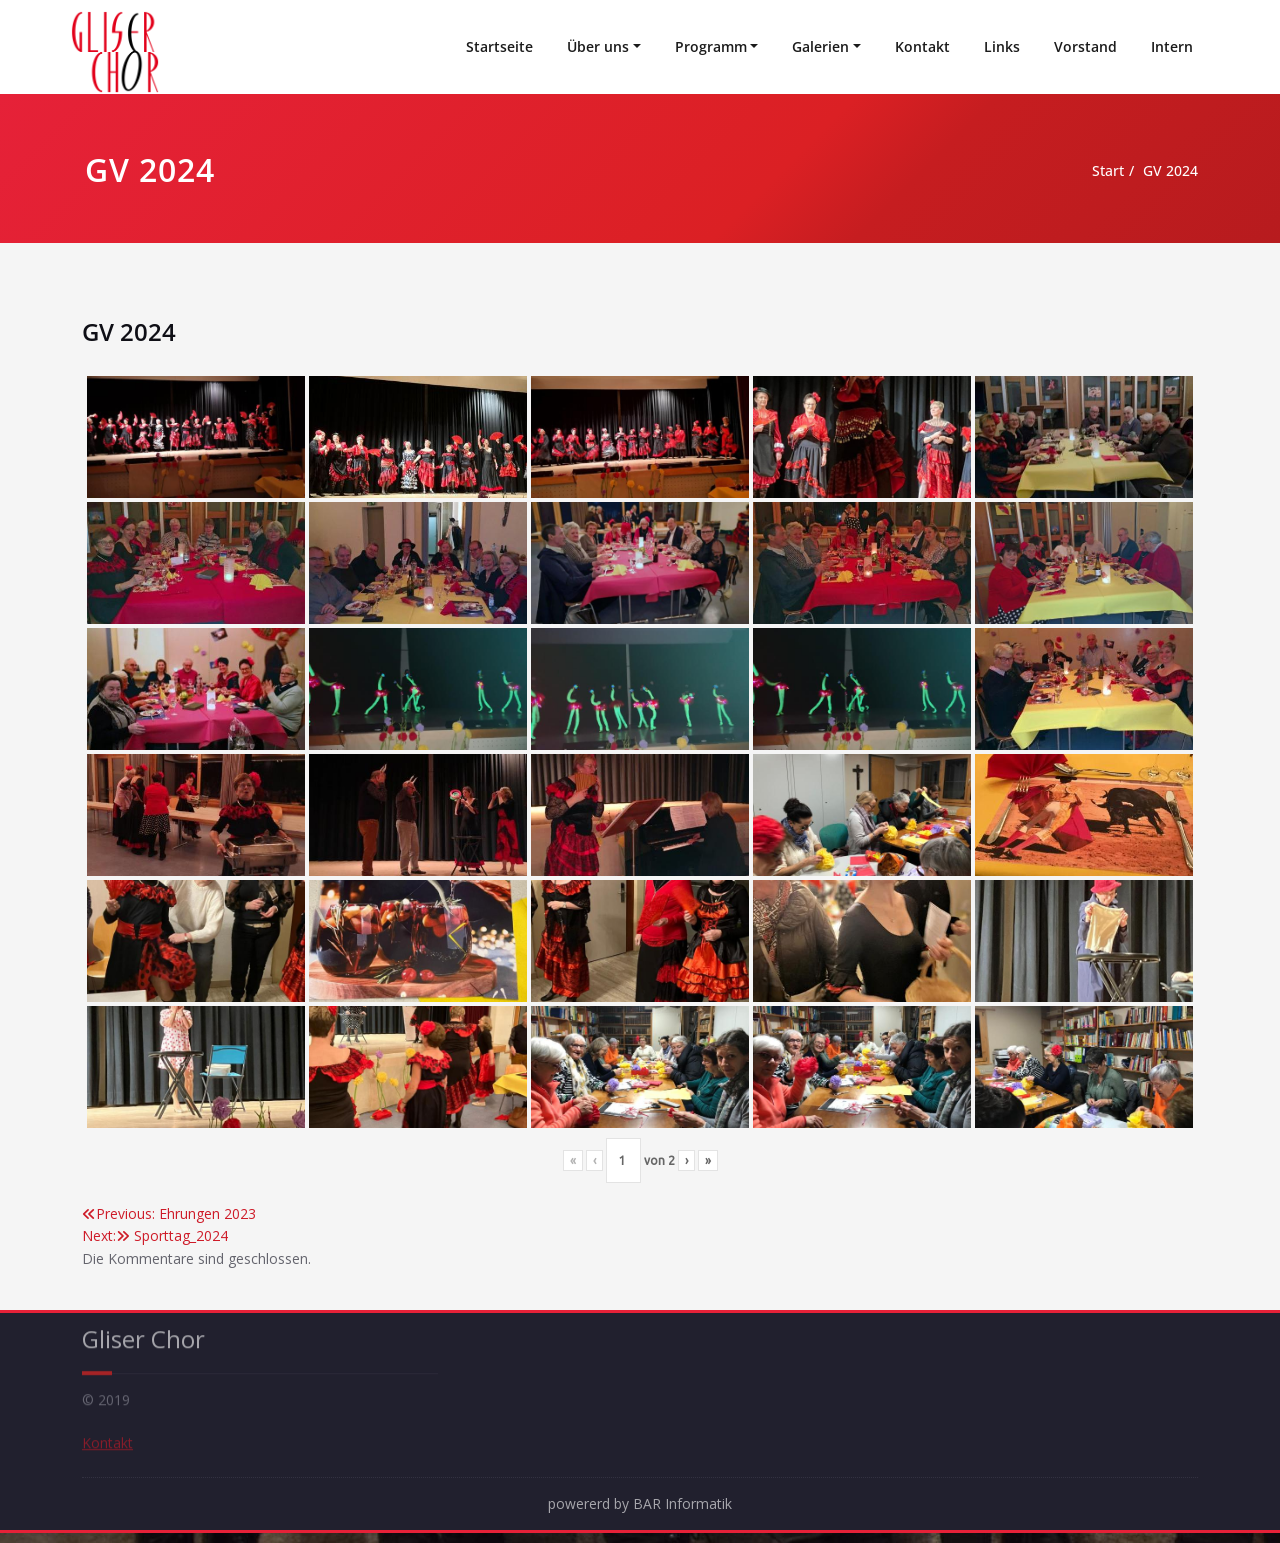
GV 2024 (1139, 171)
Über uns (598, 46)
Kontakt (922, 46)
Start (1071, 171)
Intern (1172, 46)
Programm (711, 46)
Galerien (820, 46)
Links (1002, 46)
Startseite (499, 46)
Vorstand (1085, 46)
